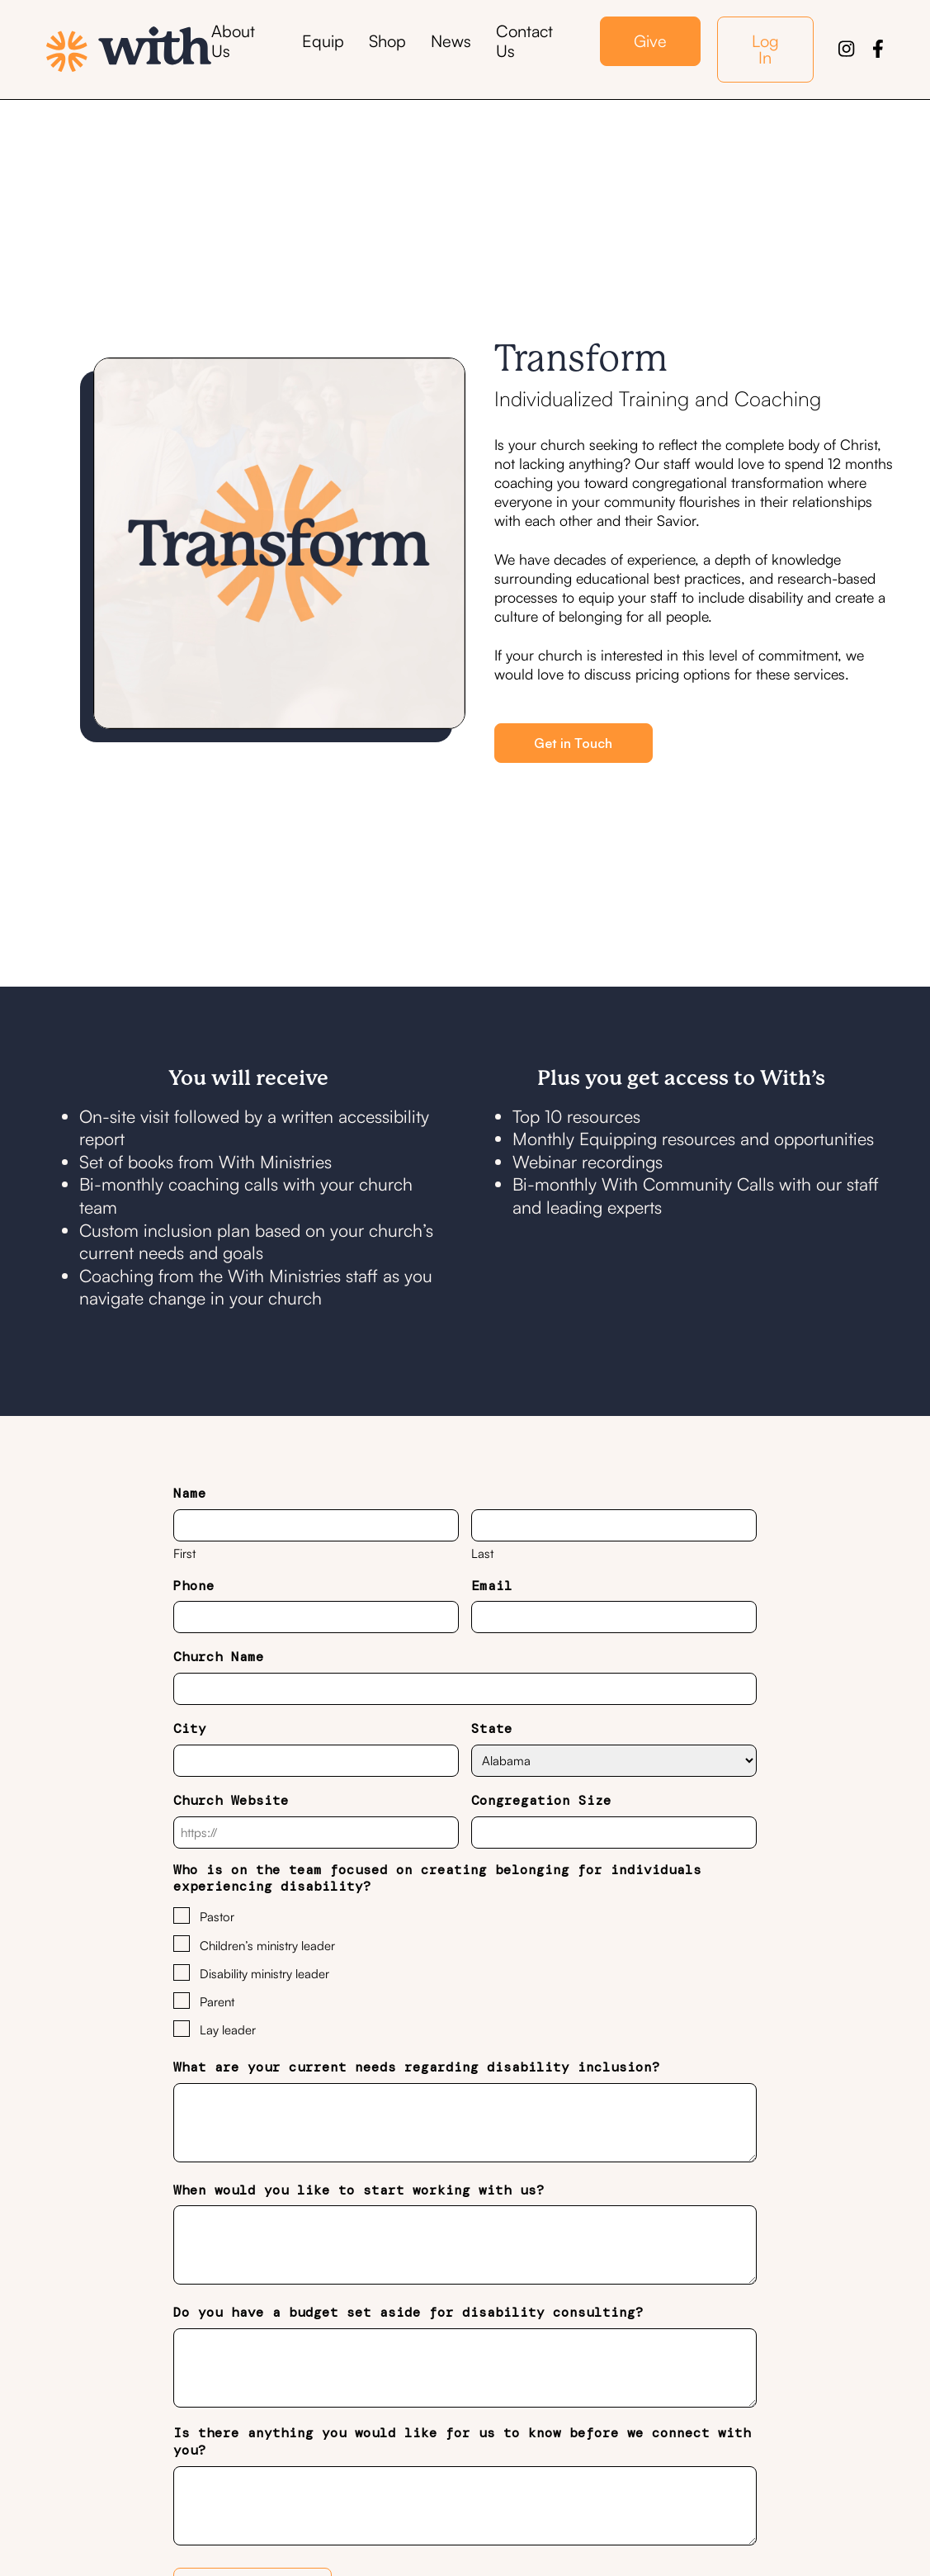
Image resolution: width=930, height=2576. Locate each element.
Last (482, 1553)
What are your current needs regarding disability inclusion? (416, 2067)
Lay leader (228, 2030)
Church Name (218, 1657)
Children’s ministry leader (267, 1945)
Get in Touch (573, 743)
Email (491, 1586)
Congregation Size (541, 1800)
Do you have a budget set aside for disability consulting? (408, 2312)
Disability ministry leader (264, 1974)
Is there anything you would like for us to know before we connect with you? (462, 2442)
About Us (233, 41)
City (189, 1729)
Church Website (231, 1800)
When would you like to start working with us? (359, 2190)
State (491, 1729)
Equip (323, 41)
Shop (387, 41)
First (184, 1553)
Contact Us (524, 41)
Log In (765, 49)
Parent (217, 2002)
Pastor (217, 1917)
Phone (194, 1586)
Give (650, 41)
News (451, 41)
